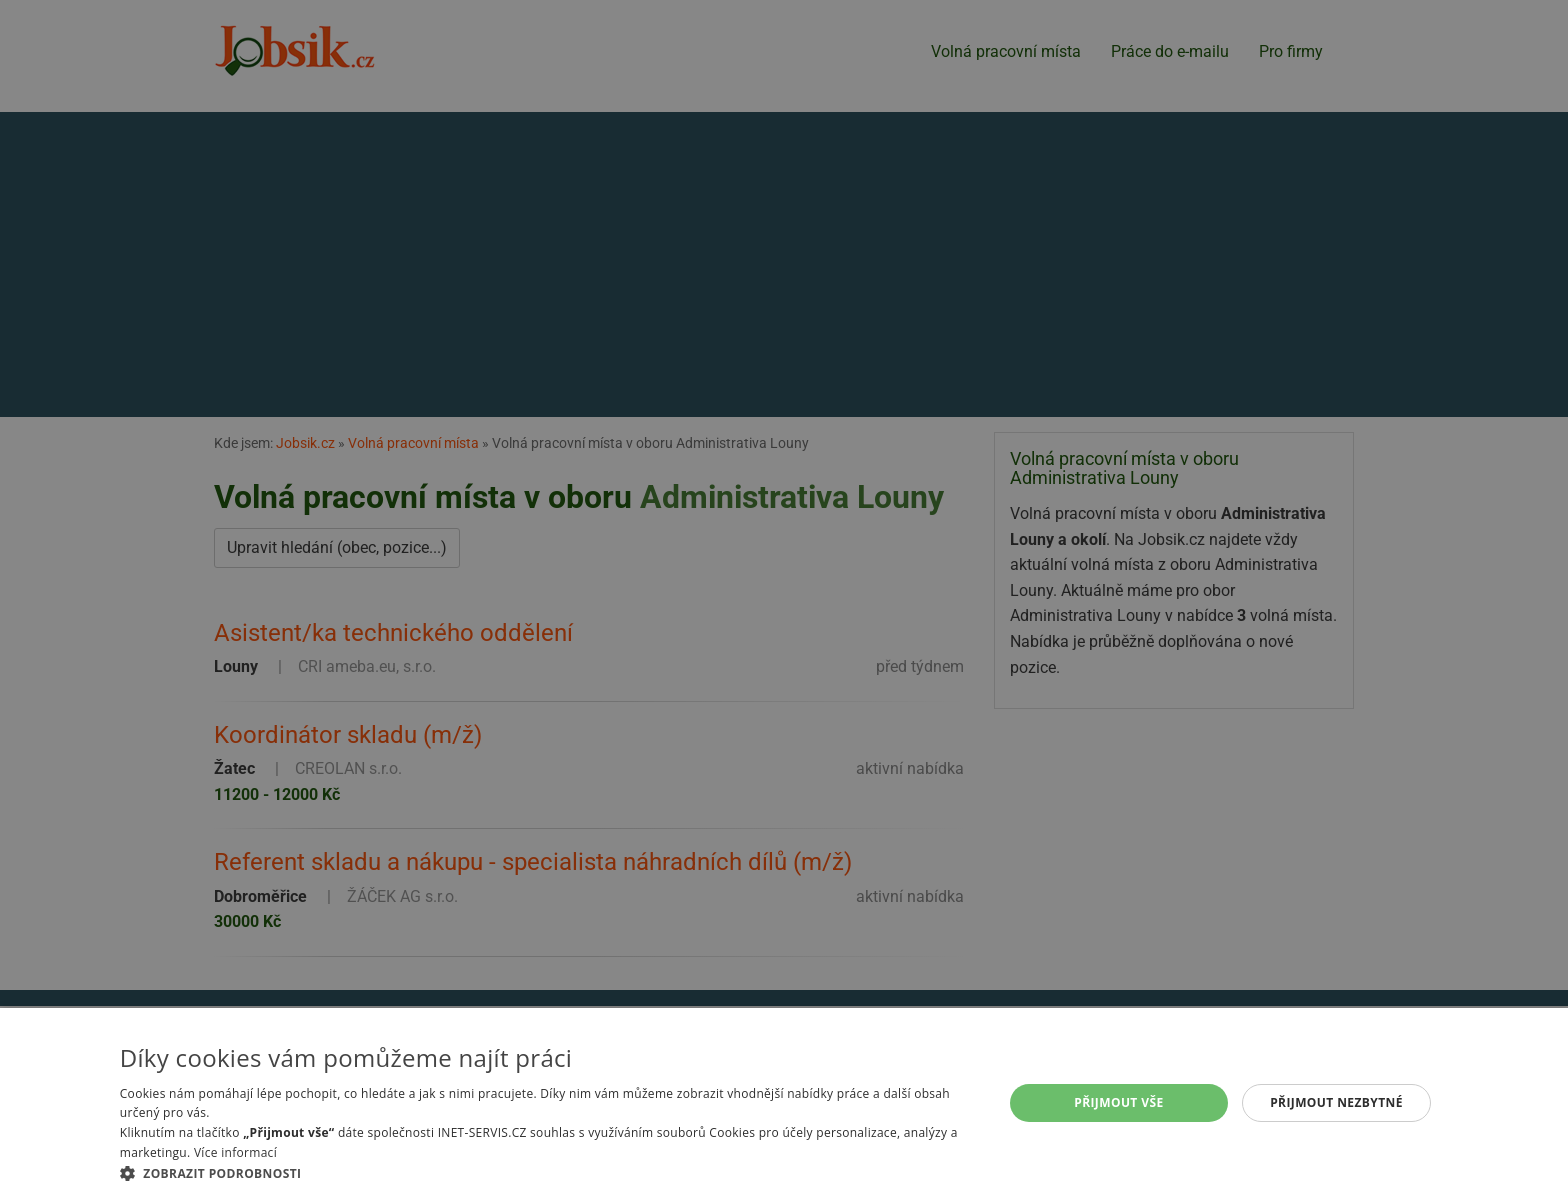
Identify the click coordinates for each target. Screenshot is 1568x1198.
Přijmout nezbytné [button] (1336, 1102)
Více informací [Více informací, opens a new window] (235, 1152)
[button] (548, 1173)
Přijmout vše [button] (1118, 1102)
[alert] (784, 599)
